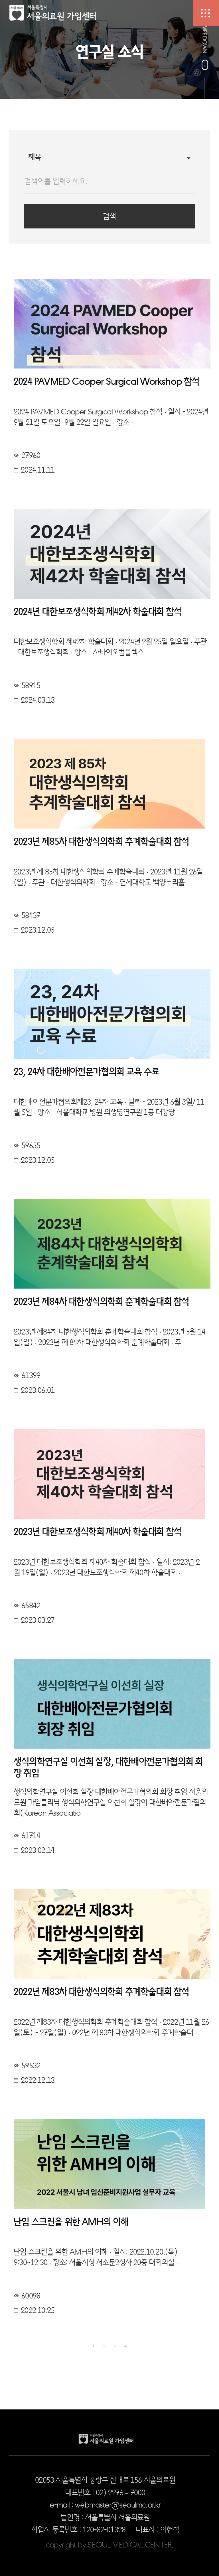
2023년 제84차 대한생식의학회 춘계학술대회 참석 (101, 1301)
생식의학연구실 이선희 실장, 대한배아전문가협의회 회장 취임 (108, 1767)
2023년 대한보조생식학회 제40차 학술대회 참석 (97, 1532)
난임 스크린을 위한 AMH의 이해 (71, 2222)
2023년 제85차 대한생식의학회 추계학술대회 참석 (101, 841)
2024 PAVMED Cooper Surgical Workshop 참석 (107, 381)
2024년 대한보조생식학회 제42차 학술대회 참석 (97, 611)
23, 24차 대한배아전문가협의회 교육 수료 (86, 1072)
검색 (109, 216)
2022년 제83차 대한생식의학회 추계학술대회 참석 (101, 1992)
